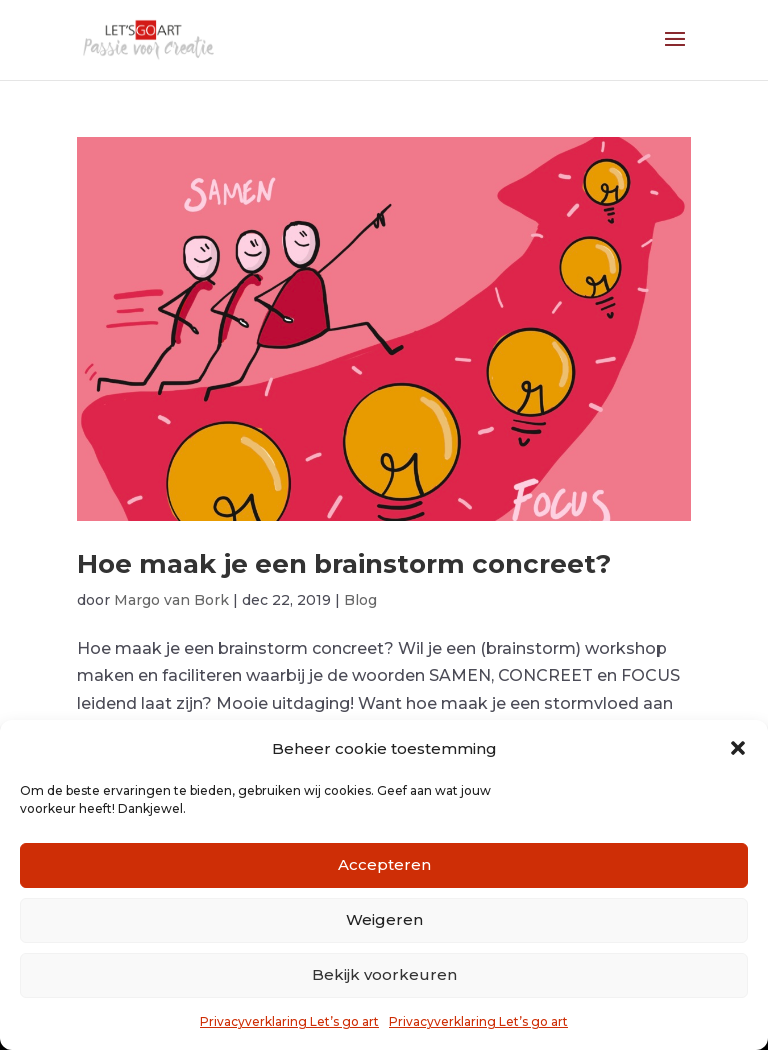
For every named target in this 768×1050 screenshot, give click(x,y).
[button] (738, 748)
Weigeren (384, 919)
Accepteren (384, 864)
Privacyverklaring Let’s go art (289, 1021)
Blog (360, 600)
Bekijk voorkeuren (384, 974)
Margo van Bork (171, 600)
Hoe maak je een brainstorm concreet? (344, 564)
